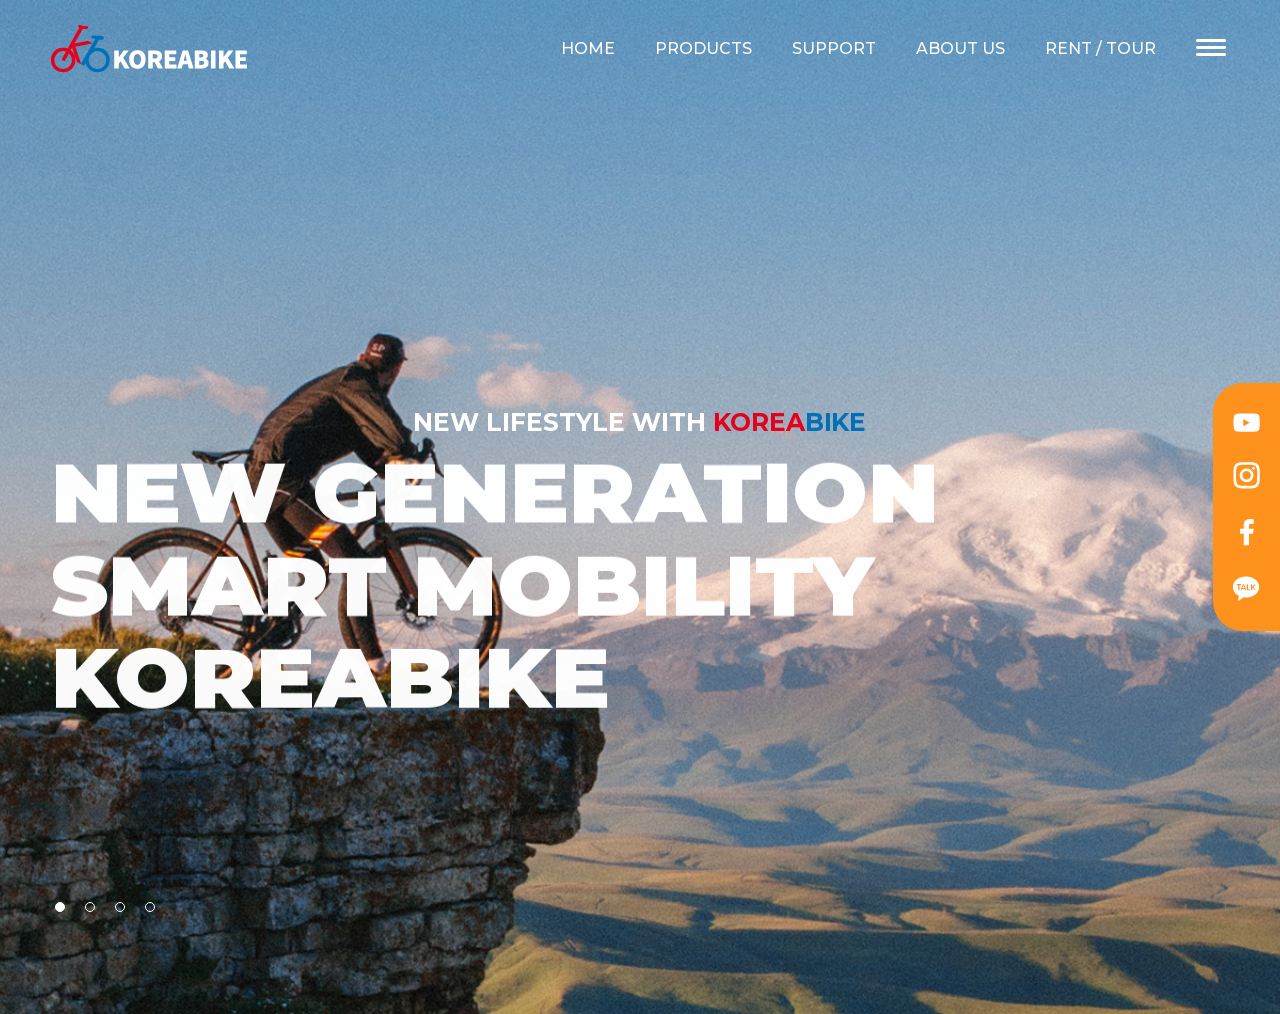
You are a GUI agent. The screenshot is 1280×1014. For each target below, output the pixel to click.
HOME (588, 49)
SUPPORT (834, 49)
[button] (60, 907)
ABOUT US (960, 49)
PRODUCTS (703, 49)
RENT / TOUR (1100, 49)
